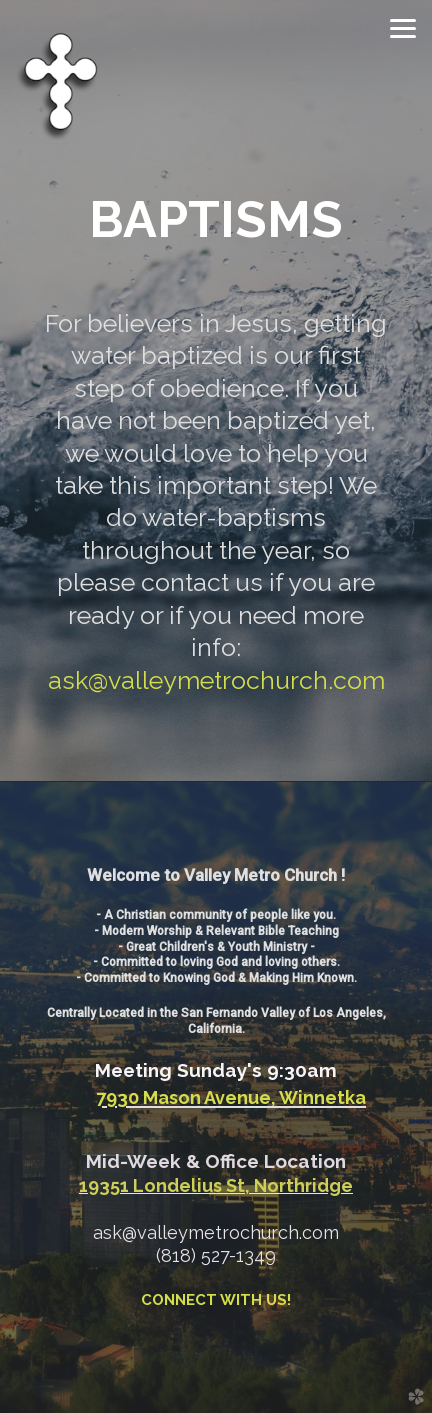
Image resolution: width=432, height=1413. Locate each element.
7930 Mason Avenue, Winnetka (231, 1097)
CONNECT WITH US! (216, 1300)
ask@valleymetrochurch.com (216, 680)
